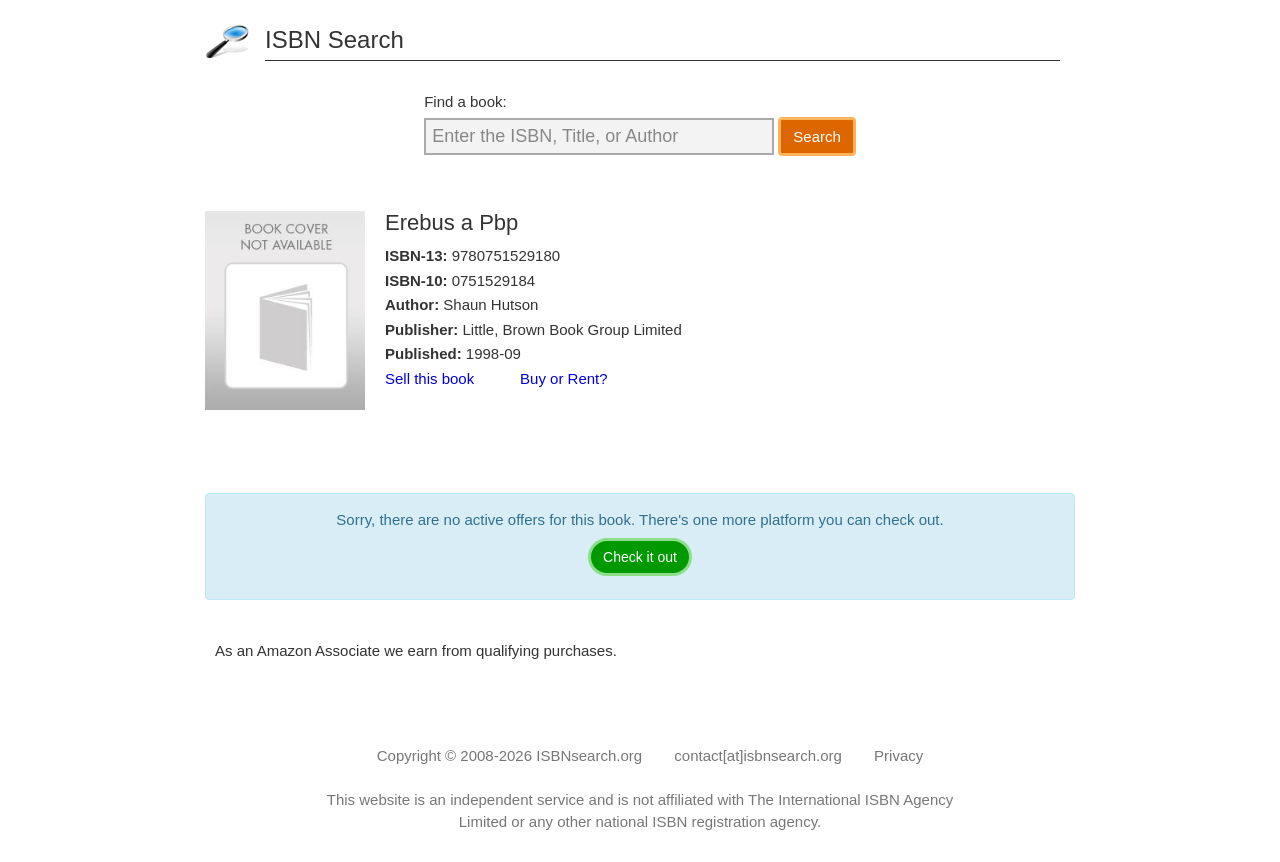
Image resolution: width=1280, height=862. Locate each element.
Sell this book (429, 378)
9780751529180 (506, 255)
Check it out (640, 557)
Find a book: (465, 101)
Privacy (898, 755)
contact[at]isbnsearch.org (758, 755)
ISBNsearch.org (589, 755)
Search (817, 136)
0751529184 (493, 280)
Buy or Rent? (564, 378)
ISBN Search (334, 39)
